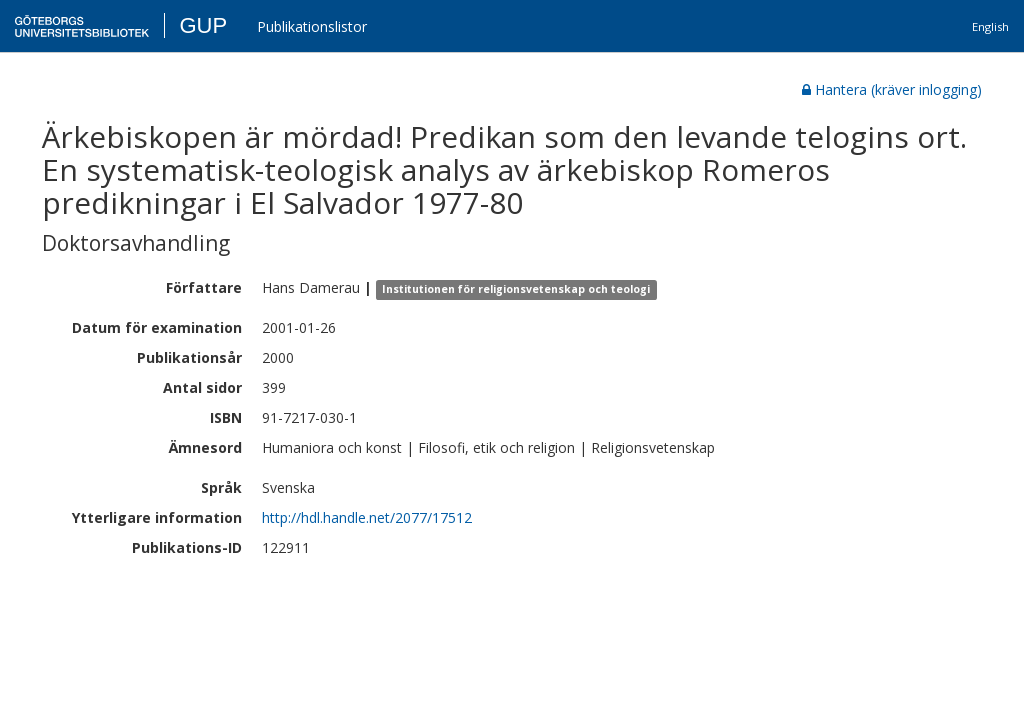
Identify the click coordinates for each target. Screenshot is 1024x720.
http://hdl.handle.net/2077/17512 (367, 517)
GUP (203, 25)
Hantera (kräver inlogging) (892, 89)
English (990, 26)
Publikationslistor (312, 26)
